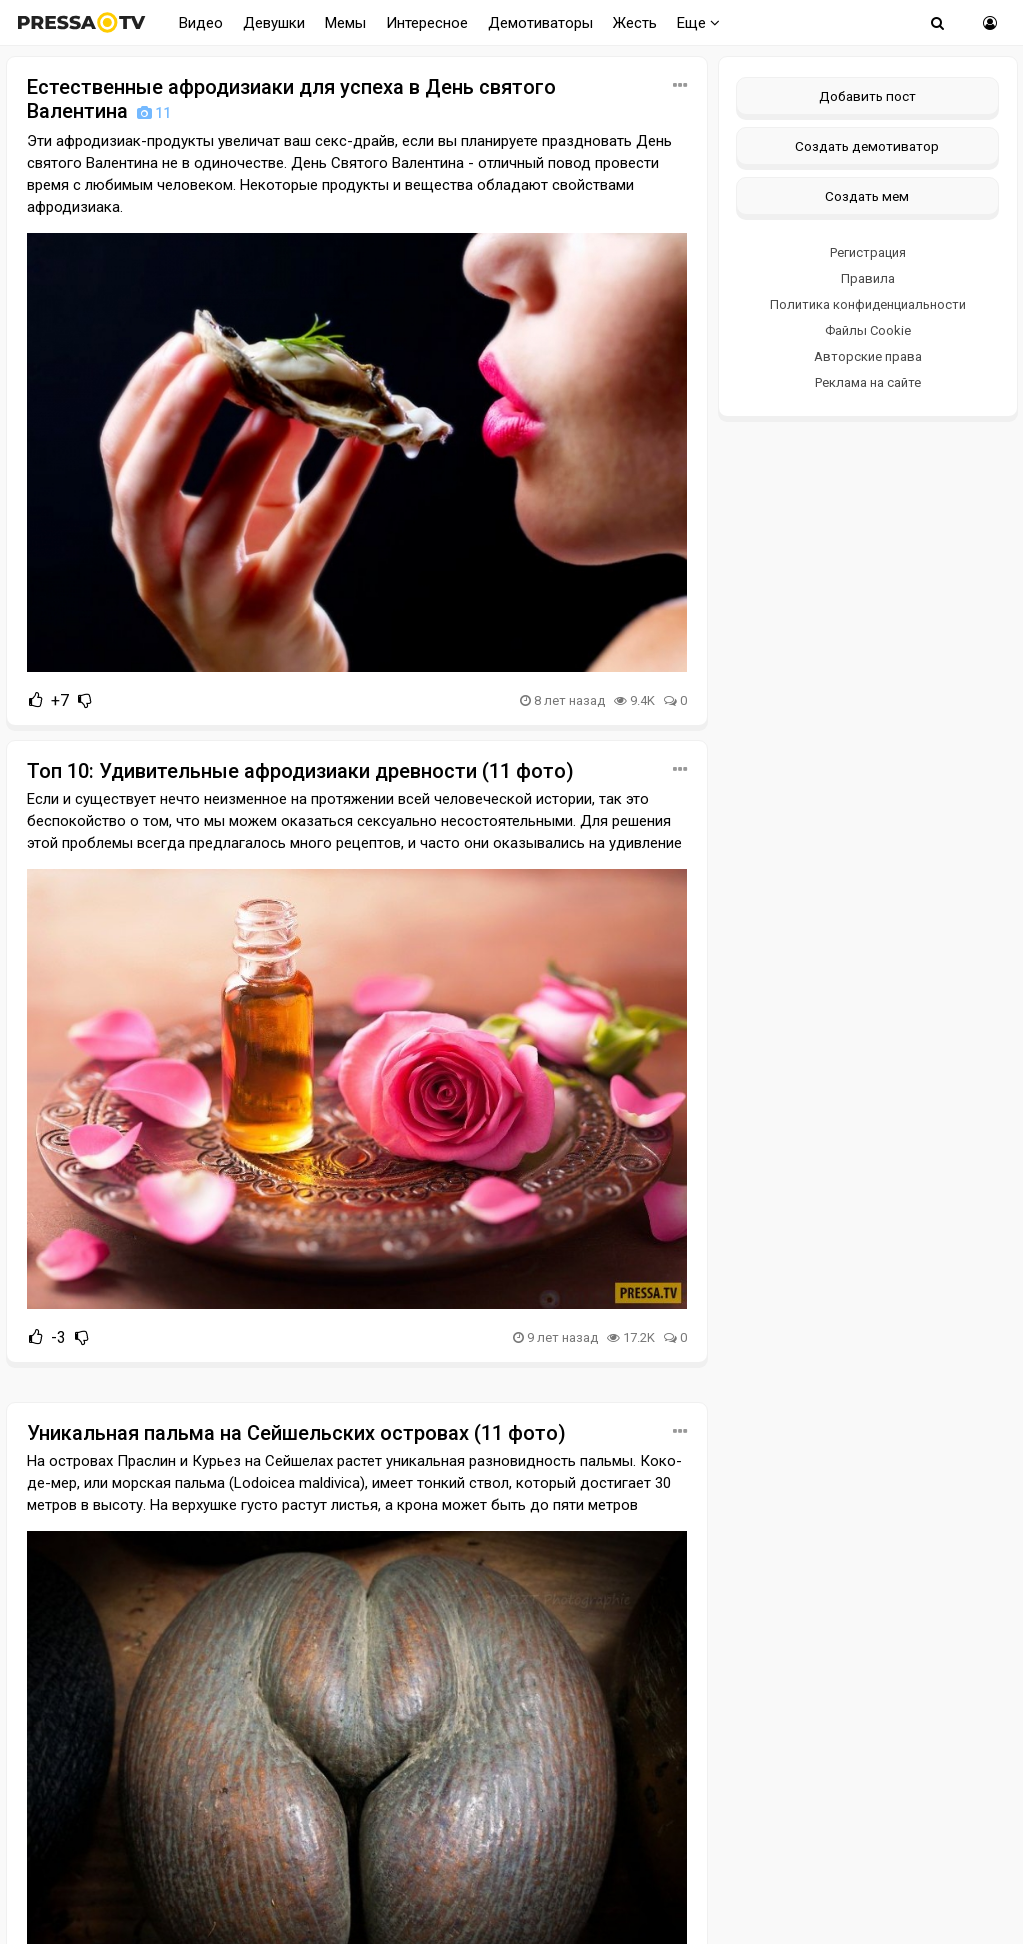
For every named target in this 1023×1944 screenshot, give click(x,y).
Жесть (635, 23)
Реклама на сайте (868, 382)
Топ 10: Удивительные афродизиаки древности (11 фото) (300, 771)
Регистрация (868, 252)
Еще (698, 23)
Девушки (274, 23)
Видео (201, 23)
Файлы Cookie (868, 330)
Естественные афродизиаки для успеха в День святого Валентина (291, 99)
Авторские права (868, 356)
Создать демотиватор (867, 146)
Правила (868, 278)
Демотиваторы (540, 23)
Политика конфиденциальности (868, 304)
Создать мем (867, 196)
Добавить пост (867, 96)
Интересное (427, 23)
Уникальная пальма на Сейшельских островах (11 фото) (296, 1433)
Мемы (345, 23)
